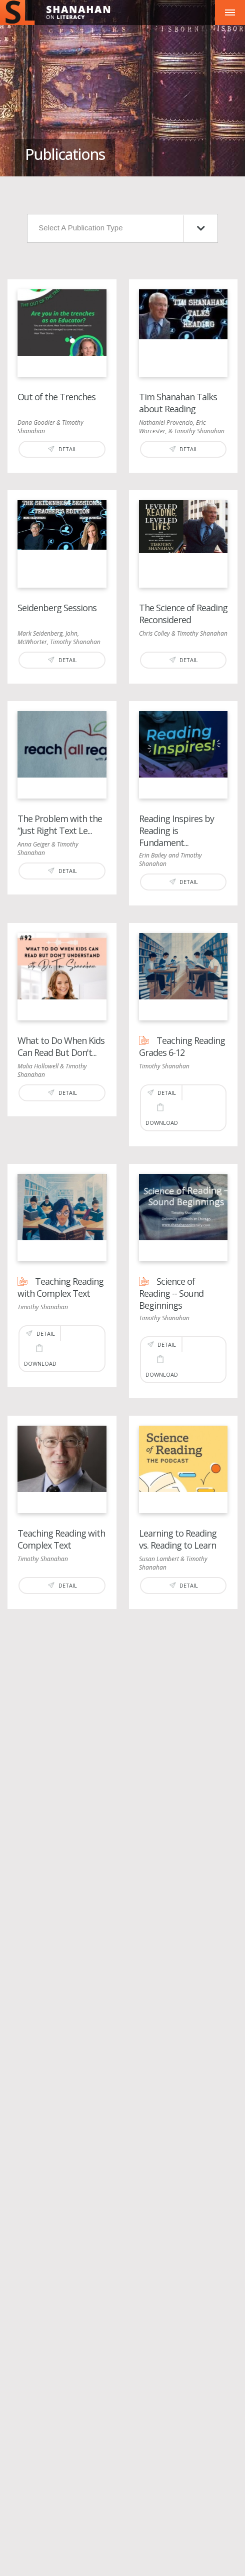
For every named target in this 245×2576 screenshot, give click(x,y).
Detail (62, 449)
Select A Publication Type (121, 228)
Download (162, 1114)
